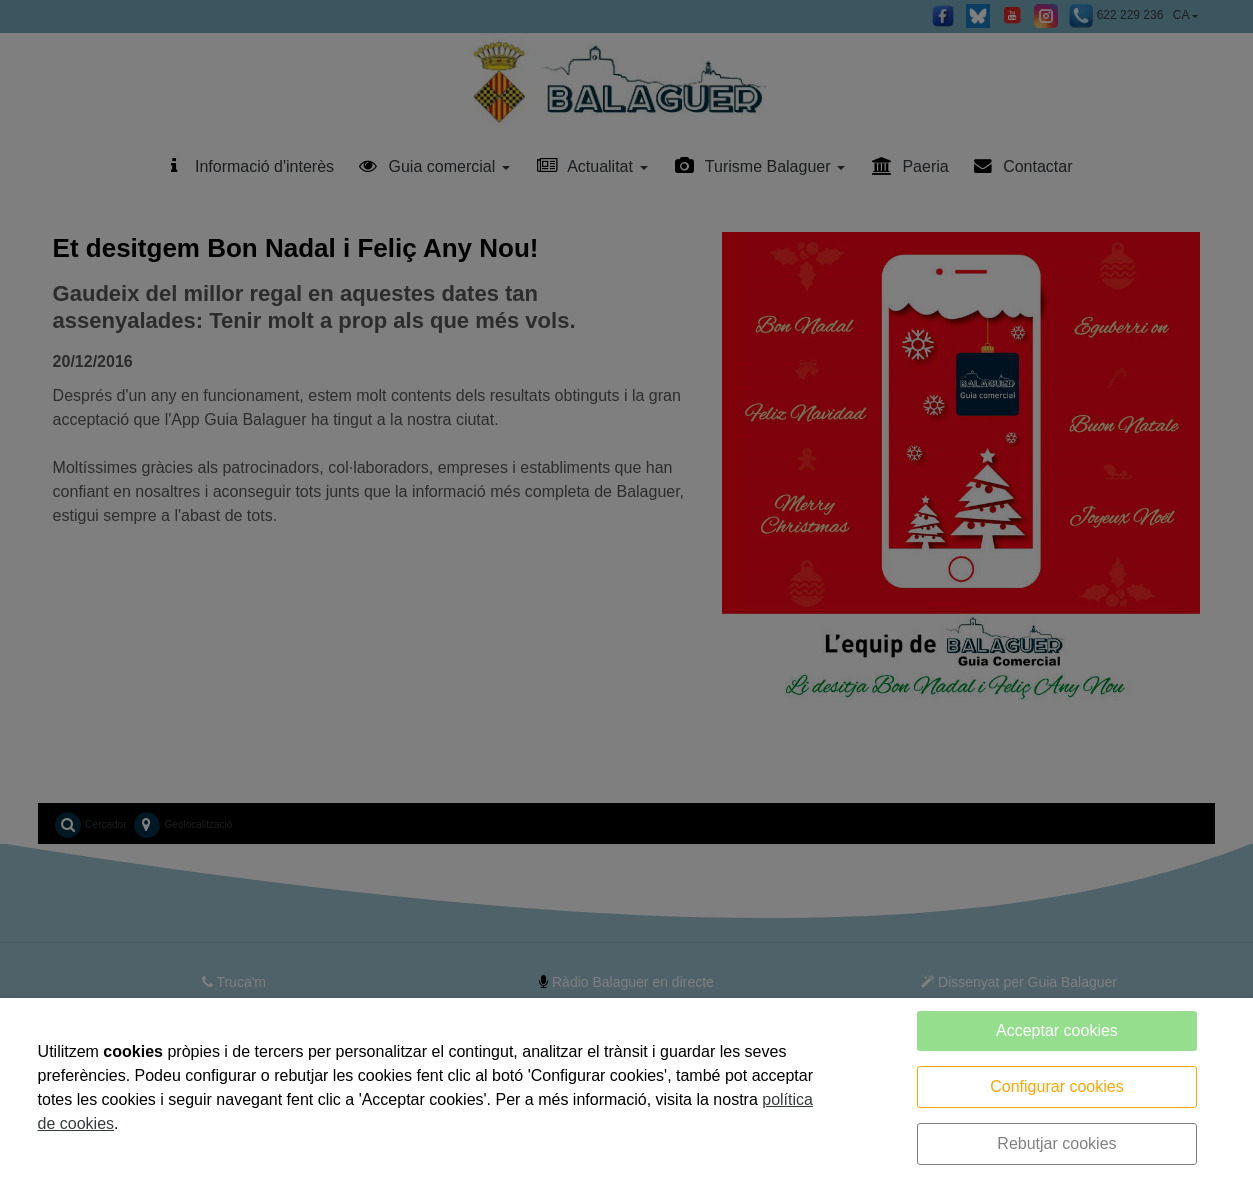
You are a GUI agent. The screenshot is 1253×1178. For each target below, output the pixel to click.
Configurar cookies (1056, 1086)
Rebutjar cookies (1056, 1143)
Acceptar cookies (1057, 1030)
